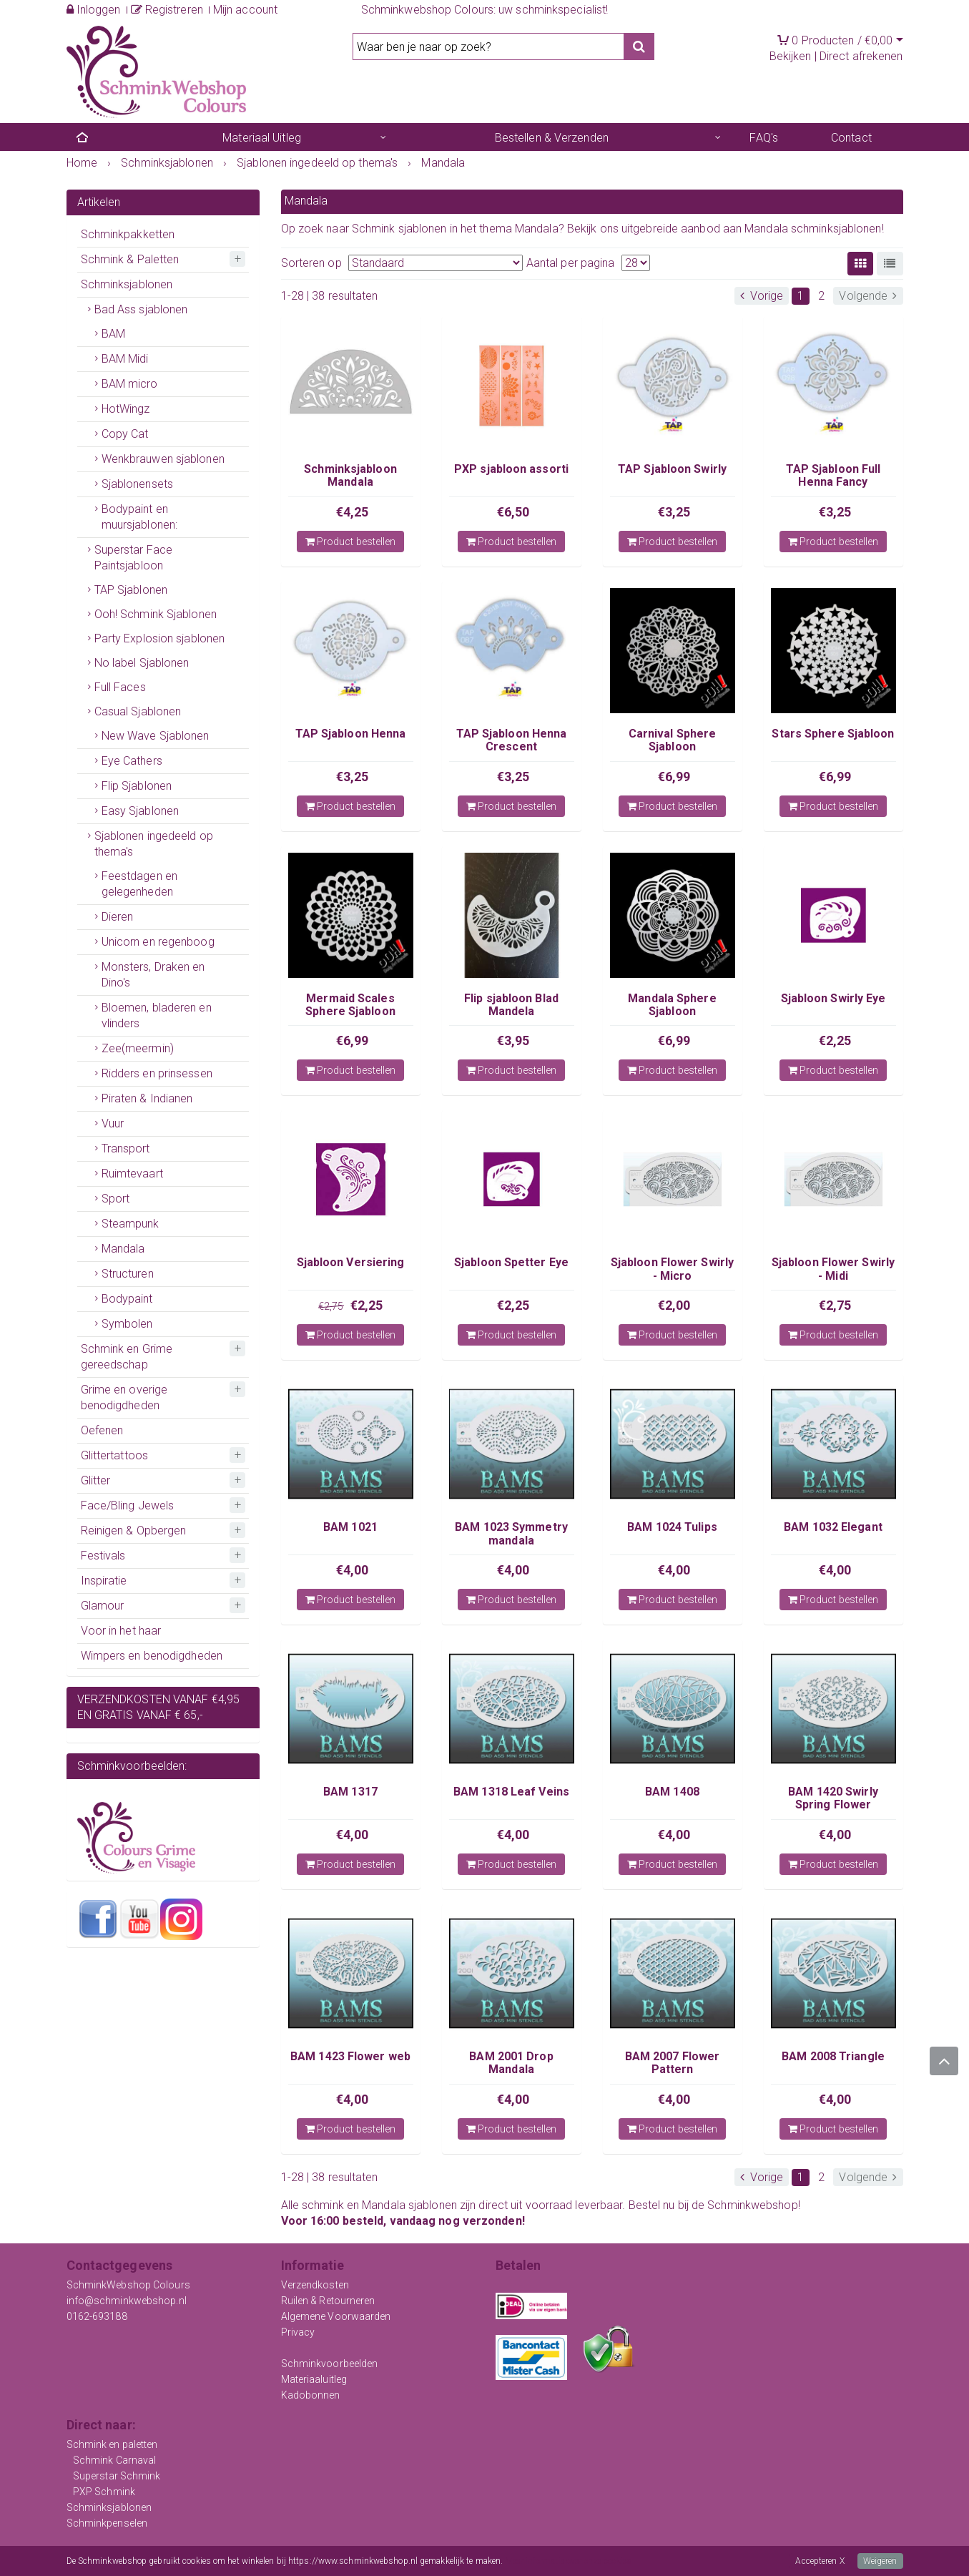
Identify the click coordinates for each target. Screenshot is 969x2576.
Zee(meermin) (138, 1048)
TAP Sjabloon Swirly (672, 469)
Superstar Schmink (117, 2476)
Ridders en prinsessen (157, 1073)
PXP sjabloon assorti (511, 469)
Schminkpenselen (107, 2523)
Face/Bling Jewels (127, 1505)
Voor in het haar (121, 1630)
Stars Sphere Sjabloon (833, 733)
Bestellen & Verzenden (552, 138)
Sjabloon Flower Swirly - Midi (833, 1268)
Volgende (868, 295)
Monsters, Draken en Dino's (153, 974)
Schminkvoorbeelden (329, 2363)
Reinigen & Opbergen (134, 1530)
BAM (113, 334)
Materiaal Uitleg (261, 138)
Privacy (298, 2332)
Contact (851, 138)
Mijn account (245, 9)
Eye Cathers (132, 761)
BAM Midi (125, 359)
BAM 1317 (350, 1791)
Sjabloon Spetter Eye (511, 1262)
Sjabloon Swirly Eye (833, 998)
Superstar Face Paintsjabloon (133, 557)
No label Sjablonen (142, 663)
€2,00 (674, 1305)
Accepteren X (819, 2561)
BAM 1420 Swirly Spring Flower (833, 1798)
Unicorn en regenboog (158, 942)
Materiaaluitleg (314, 2379)
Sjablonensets (137, 484)
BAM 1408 (672, 1791)
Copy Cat (125, 434)
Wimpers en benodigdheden (151, 1655)
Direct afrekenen (861, 56)
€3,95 (513, 1040)
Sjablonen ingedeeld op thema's (153, 843)
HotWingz (126, 409)
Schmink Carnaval (115, 2460)
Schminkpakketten (128, 234)
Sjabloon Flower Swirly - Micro (672, 1268)
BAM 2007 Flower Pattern (672, 2062)
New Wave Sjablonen (156, 736)
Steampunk (130, 1223)
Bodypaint (127, 1299)
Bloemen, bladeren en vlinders (157, 1015)
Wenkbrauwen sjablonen (163, 459)
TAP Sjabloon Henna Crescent (511, 740)
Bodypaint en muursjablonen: (139, 517)
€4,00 (352, 1569)
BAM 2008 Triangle (833, 2056)
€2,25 (835, 1040)
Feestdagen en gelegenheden (139, 883)
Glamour (102, 1605)
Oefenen (102, 1430)
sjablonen (432, 2205)
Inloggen (94, 9)
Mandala (123, 1248)
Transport (126, 1148)
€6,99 (674, 776)
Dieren (118, 917)
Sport (116, 1198)
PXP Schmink (104, 2491)
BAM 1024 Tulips (672, 1527)
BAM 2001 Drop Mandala (511, 2062)
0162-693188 (97, 2316)
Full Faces (120, 687)
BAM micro (130, 384)
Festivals (103, 1555)
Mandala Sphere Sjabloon (672, 1004)
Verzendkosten (315, 2285)
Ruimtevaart (132, 1173)
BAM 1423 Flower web (350, 2056)
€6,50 (513, 511)
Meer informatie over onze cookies (568, 2561)
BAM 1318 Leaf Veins (511, 1791)
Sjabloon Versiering (351, 1262)
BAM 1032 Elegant (833, 1527)
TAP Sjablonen (130, 590)
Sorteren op (311, 263)
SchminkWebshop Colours (128, 2285)
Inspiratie (104, 1580)
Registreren (167, 9)
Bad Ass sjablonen (141, 309)
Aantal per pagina (570, 263)
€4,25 (352, 511)
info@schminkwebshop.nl (127, 2300)
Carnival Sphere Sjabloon (673, 740)
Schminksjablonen (127, 284)
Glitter (96, 1480)
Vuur (113, 1123)
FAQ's (763, 138)
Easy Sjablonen (140, 811)
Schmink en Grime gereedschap (127, 1356)
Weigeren (880, 2561)
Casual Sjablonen (138, 711)
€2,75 (331, 1306)
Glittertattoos (114, 1455)
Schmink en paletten (112, 2444)
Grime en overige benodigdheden (124, 1397)
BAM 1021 (350, 1527)
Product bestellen (350, 541)
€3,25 (674, 511)
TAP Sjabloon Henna (350, 733)
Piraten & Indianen (147, 1098)
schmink (323, 2205)
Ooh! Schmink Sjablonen (155, 614)
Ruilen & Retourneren (328, 2300)
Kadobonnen (310, 2395)
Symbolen (127, 1324)
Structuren (128, 1273)
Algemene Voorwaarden (336, 2316)
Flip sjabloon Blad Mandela (511, 1004)
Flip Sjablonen (137, 786)
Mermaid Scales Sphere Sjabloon (350, 1004)
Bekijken (790, 56)
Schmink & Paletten (130, 259)
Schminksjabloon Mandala (350, 475)
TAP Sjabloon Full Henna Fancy (833, 475)
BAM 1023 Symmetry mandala (511, 1533)
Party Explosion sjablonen (159, 638)
